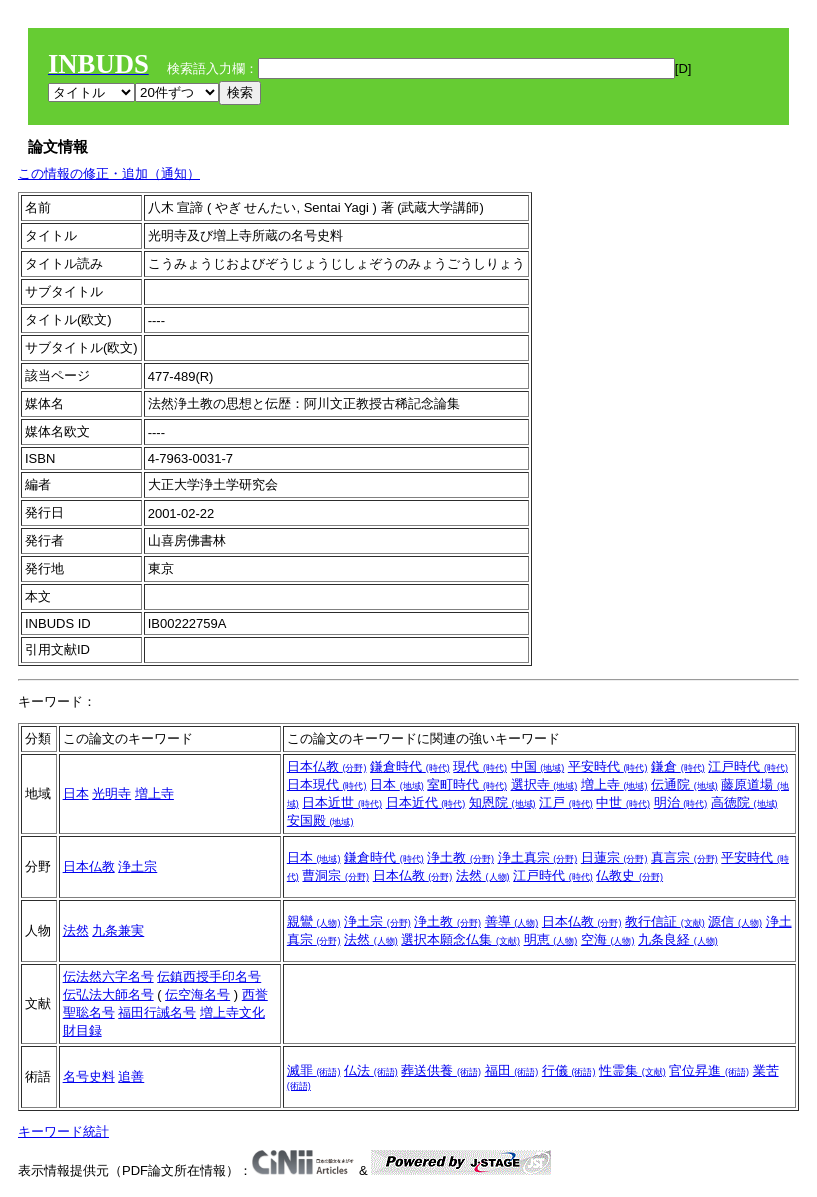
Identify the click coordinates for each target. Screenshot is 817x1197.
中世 (623, 802)
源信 (735, 921)
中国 (538, 766)
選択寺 (544, 784)
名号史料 (89, 1076)
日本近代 (426, 802)
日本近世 (342, 802)
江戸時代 (748, 766)
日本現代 (327, 784)
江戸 (566, 802)
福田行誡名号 (157, 1012)
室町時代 (467, 784)
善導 (512, 921)
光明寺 (111, 793)
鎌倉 (678, 766)
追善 (131, 1076)
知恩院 (502, 802)
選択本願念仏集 (460, 939)
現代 (480, 766)
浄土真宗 (538, 857)
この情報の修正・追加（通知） (109, 173)
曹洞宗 (335, 875)
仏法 (371, 1070)
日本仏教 (327, 766)
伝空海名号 (197, 994)
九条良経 (678, 939)
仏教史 (629, 875)
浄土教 (460, 857)
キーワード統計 (63, 1131)
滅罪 (314, 1070)
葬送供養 (441, 1070)
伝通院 (684, 784)
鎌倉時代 (410, 766)
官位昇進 (709, 1070)
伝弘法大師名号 (108, 994)
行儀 (569, 1070)
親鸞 (314, 921)
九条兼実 (118, 930)
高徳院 (744, 802)
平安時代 (608, 766)
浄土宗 (137, 866)
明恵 (551, 939)
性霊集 (632, 1070)
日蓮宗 (614, 857)
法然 (483, 875)
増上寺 (154, 793)
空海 (608, 939)
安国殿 (320, 820)
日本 (76, 793)
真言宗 (684, 857)
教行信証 (665, 921)
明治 (681, 802)
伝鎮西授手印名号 (209, 976)
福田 (512, 1070)
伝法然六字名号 (108, 976)
